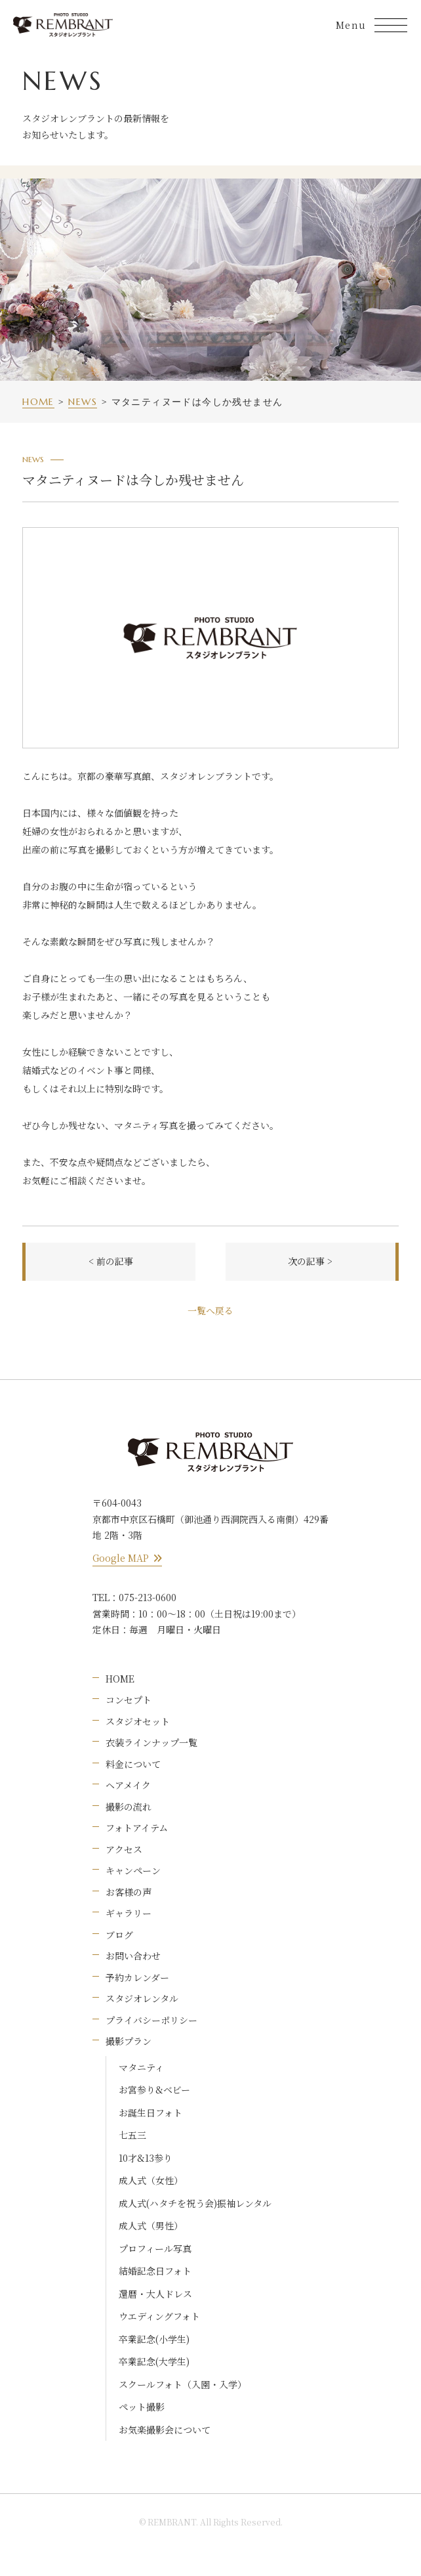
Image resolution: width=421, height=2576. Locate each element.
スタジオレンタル (142, 1998)
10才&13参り (145, 2157)
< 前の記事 (111, 1261)
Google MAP (127, 1557)
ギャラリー (128, 1913)
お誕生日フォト (150, 2112)
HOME (120, 1678)
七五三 (132, 2134)
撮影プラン (128, 2041)
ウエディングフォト (159, 2316)
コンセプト (128, 1699)
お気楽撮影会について (164, 2429)
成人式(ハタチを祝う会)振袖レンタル (195, 2203)
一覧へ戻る (210, 1310)
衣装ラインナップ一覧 (151, 1742)
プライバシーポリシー (151, 2020)
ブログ (119, 1934)
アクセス (124, 1849)
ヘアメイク (128, 1785)
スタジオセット (138, 1721)
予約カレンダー (137, 1977)
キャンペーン (133, 1870)
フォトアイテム (137, 1827)
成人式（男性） (151, 2225)
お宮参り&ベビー (154, 2089)
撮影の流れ (128, 1806)
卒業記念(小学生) (154, 2339)
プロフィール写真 (155, 2248)
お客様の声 (128, 1892)
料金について (133, 1764)
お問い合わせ (133, 1955)
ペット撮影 (142, 2406)
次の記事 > (310, 1261)
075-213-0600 (147, 1597)
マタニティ (141, 2067)
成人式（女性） (151, 2180)
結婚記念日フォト (155, 2270)
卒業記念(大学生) (154, 2361)
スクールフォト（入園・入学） (183, 2384)
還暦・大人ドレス (155, 2293)
